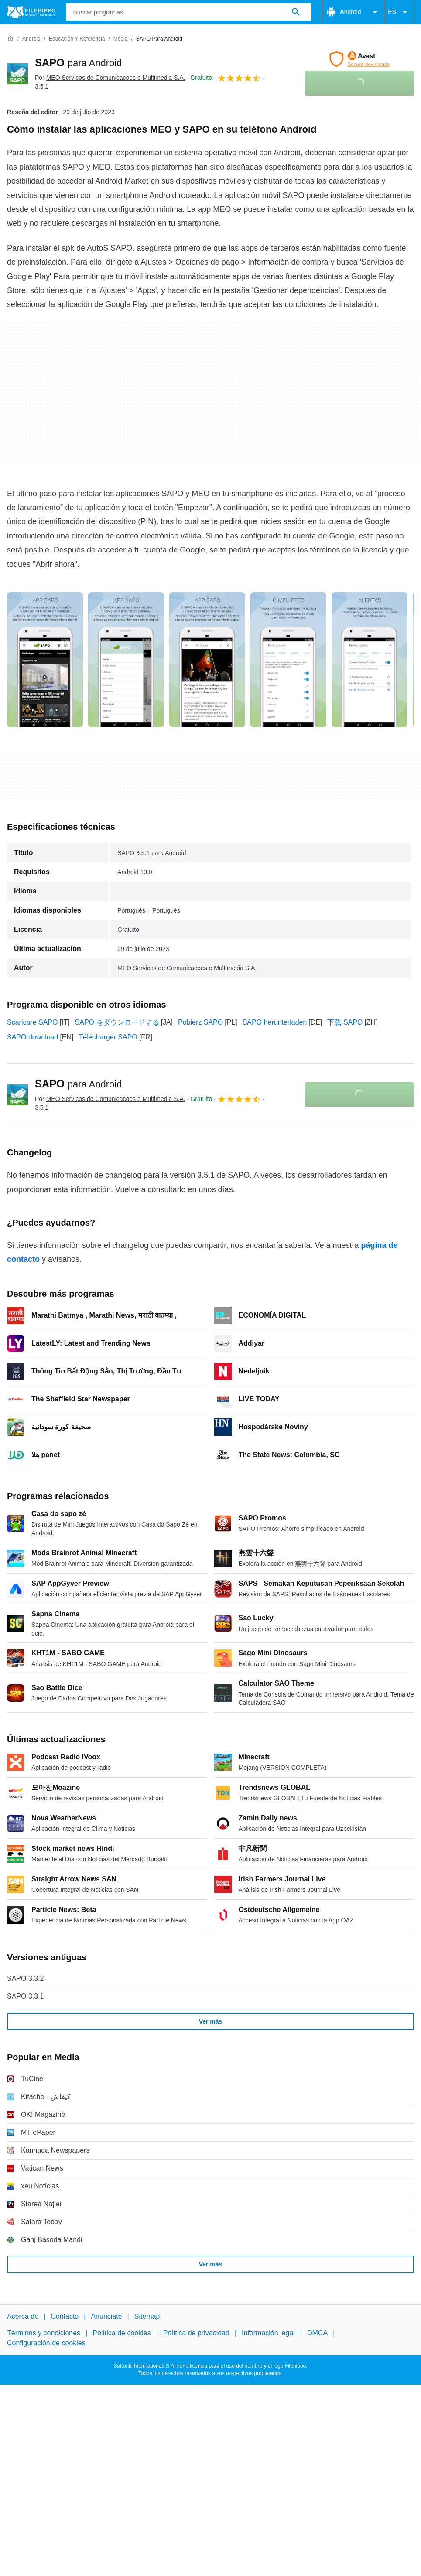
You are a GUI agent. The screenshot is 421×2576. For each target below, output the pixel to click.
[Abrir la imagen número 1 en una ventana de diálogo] (126, 659)
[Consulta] (189, 12)
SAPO (78, 62)
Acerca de (22, 2316)
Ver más (210, 2021)
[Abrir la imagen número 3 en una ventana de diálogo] (288, 659)
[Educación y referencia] (77, 39)
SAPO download (32, 1037)
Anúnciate (106, 2316)
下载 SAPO (345, 1022)
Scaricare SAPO (32, 1022)
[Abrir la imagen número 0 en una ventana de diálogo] (45, 659)
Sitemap (147, 2316)
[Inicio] (10, 39)
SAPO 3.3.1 (25, 1996)
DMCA (317, 2333)
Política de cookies (121, 2333)
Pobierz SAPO (200, 1022)
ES (399, 12)
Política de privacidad (196, 2333)
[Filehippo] (31, 12)
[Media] (120, 39)
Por (110, 77)
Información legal (268, 2333)
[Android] (31, 39)
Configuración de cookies (46, 2343)
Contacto (65, 2316)
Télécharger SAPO (108, 1037)
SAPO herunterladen (275, 1022)
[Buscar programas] (296, 12)
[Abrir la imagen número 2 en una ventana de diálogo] (207, 659)
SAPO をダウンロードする (117, 1022)
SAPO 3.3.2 (25, 1978)
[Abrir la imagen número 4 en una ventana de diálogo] (369, 659)
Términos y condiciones (43, 2333)
